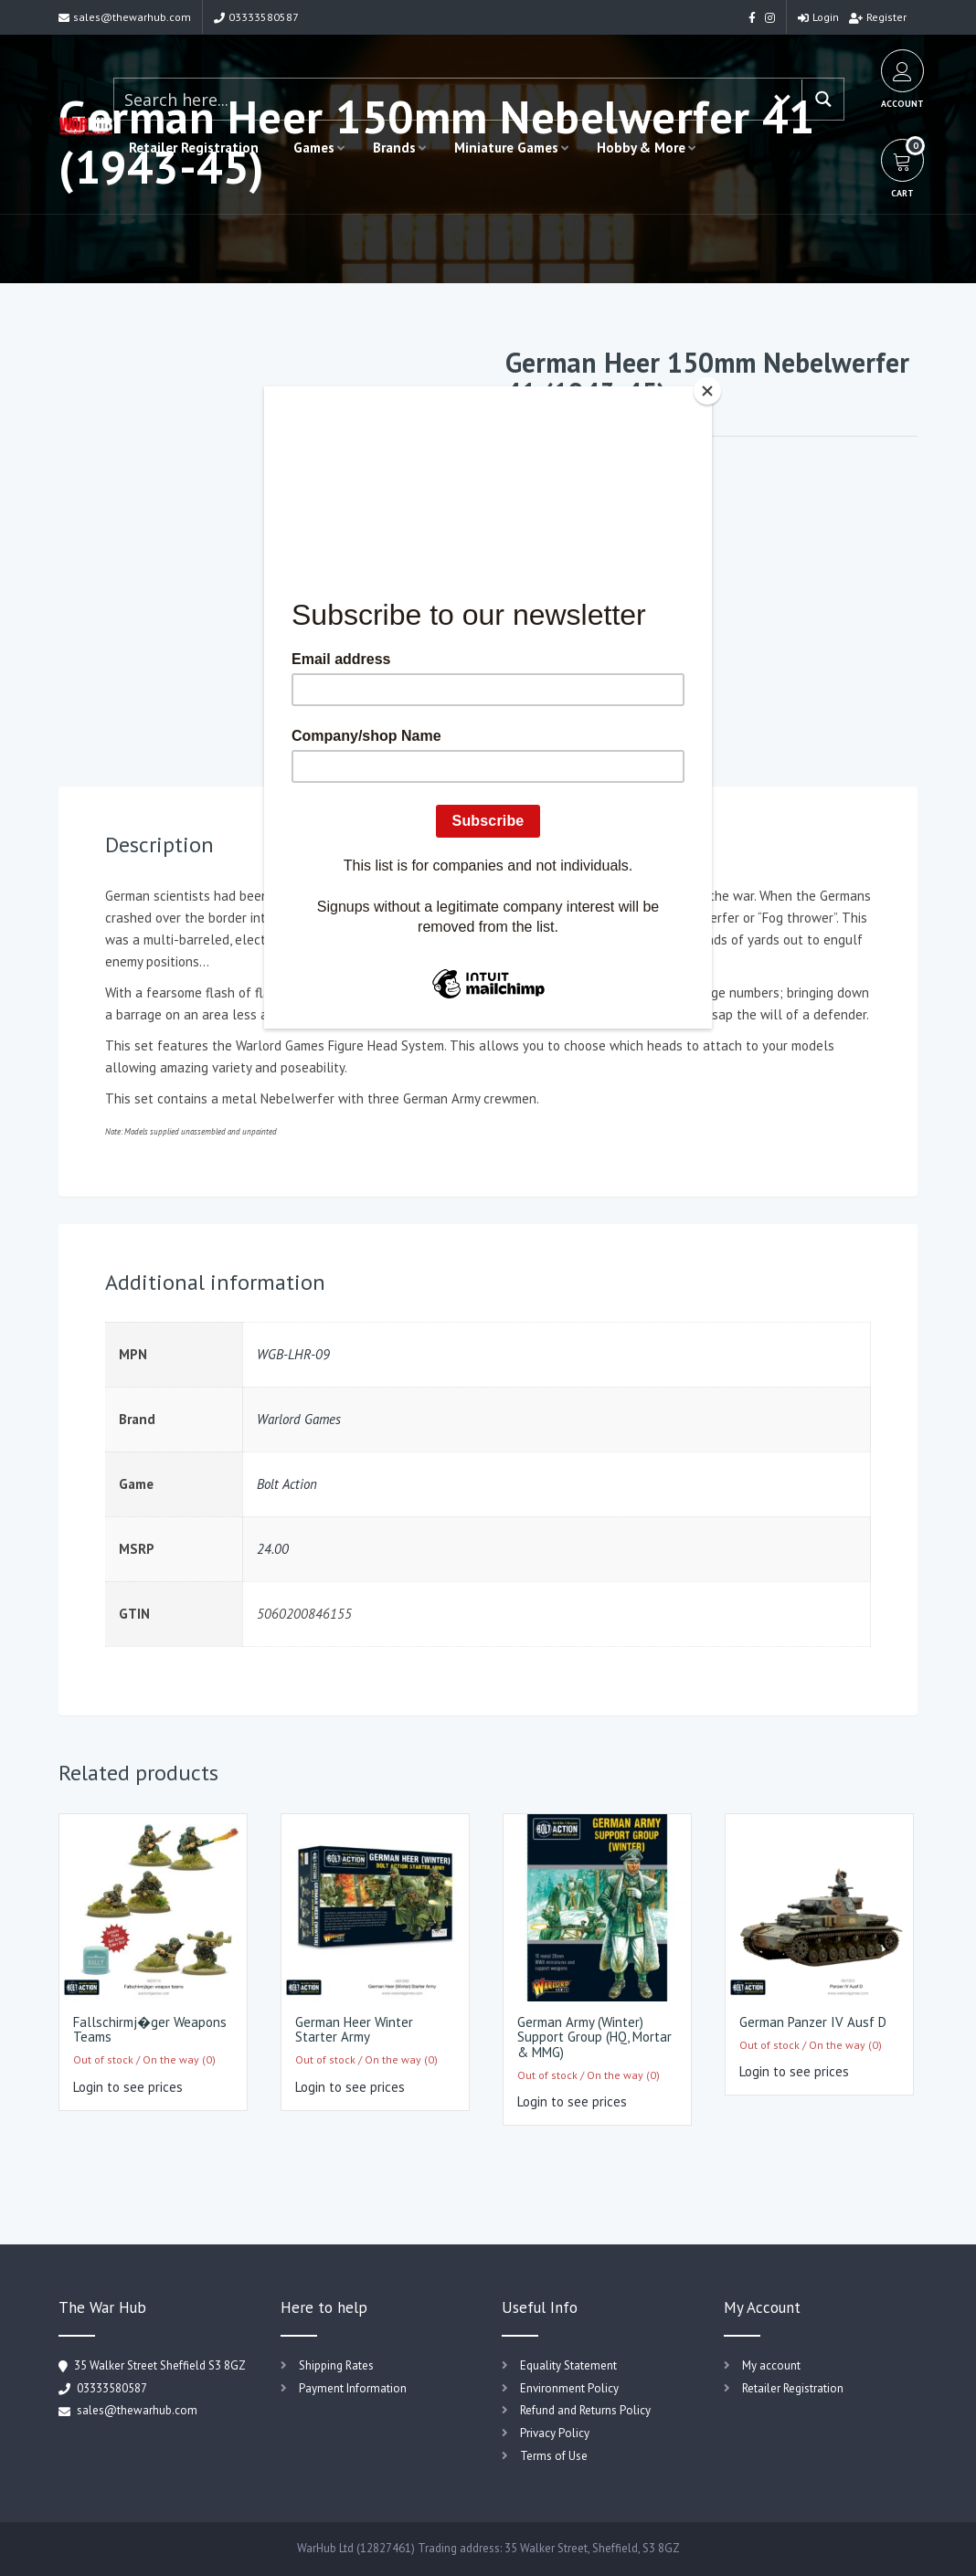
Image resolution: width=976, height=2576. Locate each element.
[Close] (707, 391)
